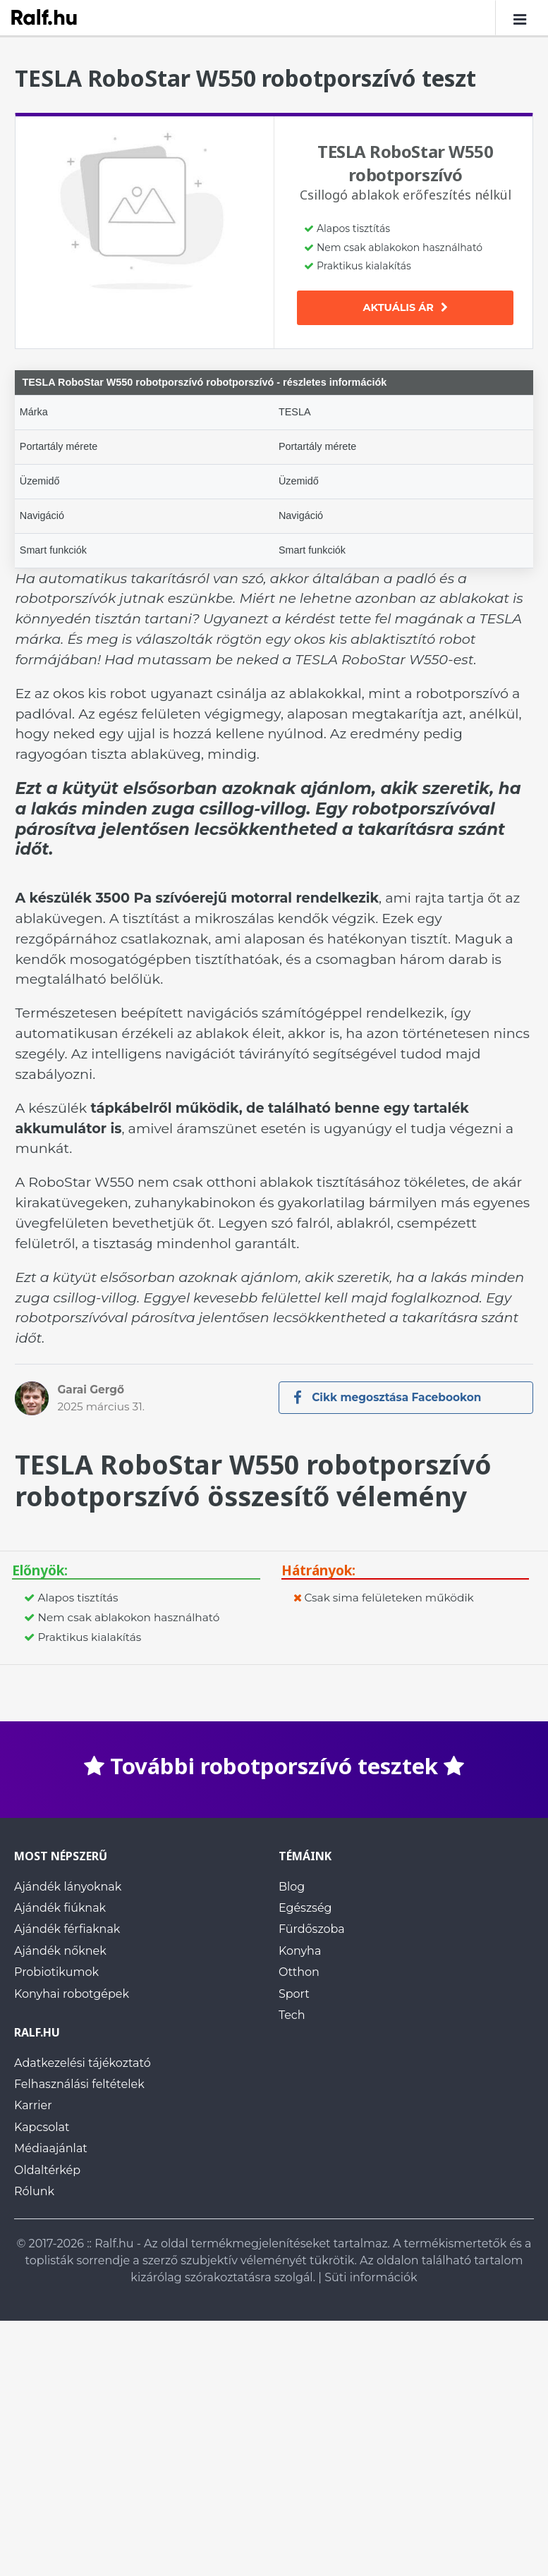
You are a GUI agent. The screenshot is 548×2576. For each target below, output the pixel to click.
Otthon (299, 1972)
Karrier (33, 2106)
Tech (292, 2015)
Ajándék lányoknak (67, 1886)
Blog (292, 1886)
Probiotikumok (56, 1972)
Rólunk (34, 2191)
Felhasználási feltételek (79, 2085)
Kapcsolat (42, 2127)
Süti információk (371, 2277)
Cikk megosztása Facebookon (387, 1397)
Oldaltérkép (47, 2170)
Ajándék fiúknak (60, 1908)
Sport (294, 1994)
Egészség (305, 1908)
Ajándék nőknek (60, 1951)
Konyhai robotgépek (71, 1994)
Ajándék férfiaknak (67, 1929)
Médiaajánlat (50, 2149)
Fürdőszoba (312, 1929)
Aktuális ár (405, 307)
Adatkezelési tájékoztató (82, 2063)
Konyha (300, 1951)
